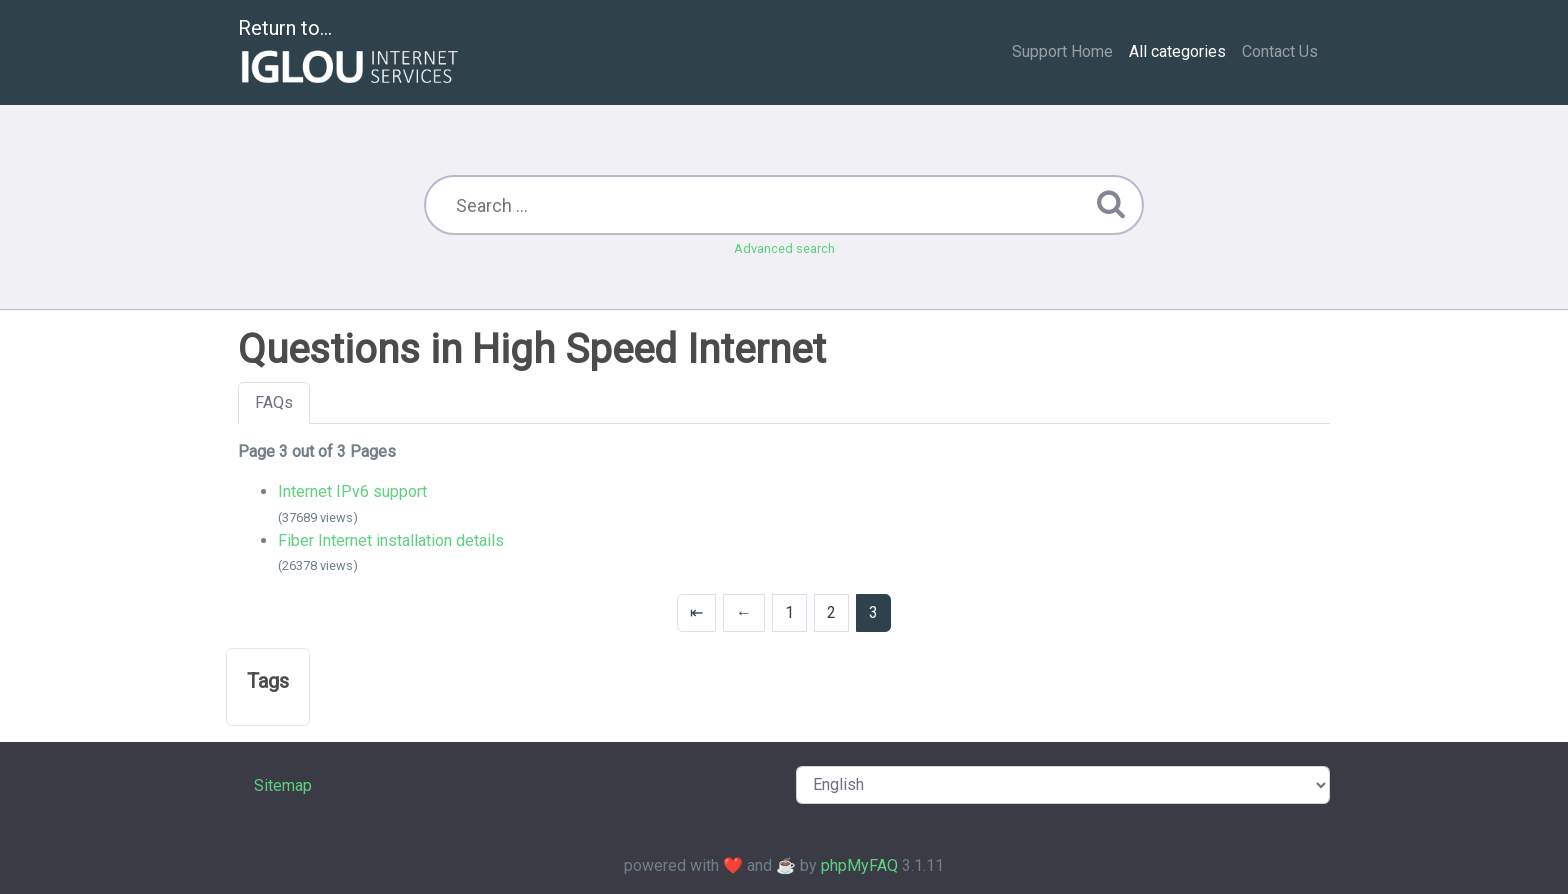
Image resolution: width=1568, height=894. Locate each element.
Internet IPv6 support (352, 491)
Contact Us (1280, 51)
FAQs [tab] (274, 402)
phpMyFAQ (859, 865)
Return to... (350, 53)
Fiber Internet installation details (391, 540)
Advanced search (784, 248)
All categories (1177, 51)
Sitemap (283, 785)
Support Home (1062, 51)
